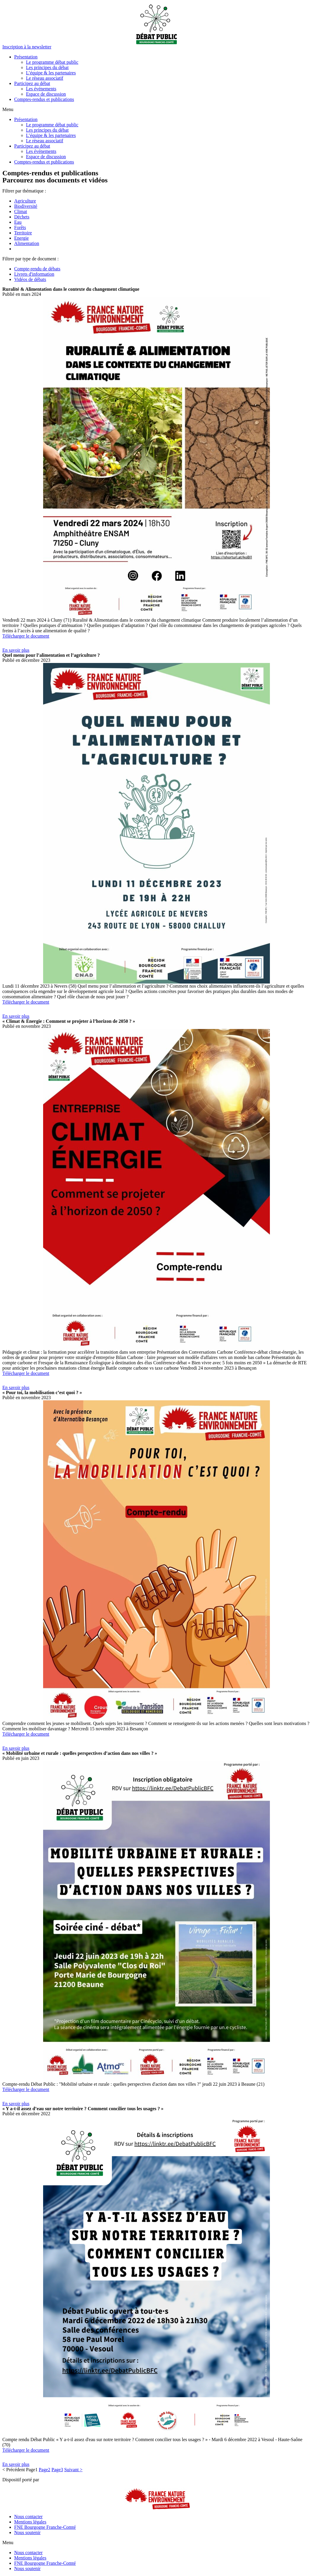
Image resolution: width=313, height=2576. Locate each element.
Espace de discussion (46, 94)
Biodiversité (25, 206)
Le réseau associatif (44, 78)
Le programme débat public (52, 62)
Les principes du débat (47, 67)
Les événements (41, 88)
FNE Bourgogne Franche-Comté (45, 2527)
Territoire (23, 232)
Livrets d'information (34, 274)
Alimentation (26, 243)
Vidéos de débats (30, 279)
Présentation (26, 56)
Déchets (22, 216)
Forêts (20, 227)
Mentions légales (30, 2521)
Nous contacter (28, 2516)
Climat (20, 211)
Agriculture (25, 200)
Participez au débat (32, 83)
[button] (26, 46)
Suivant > (73, 2469)
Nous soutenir (27, 2532)
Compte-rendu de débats (37, 268)
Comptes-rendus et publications (44, 99)
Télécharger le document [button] (25, 635)
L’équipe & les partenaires (51, 72)
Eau (18, 222)
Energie (21, 238)
